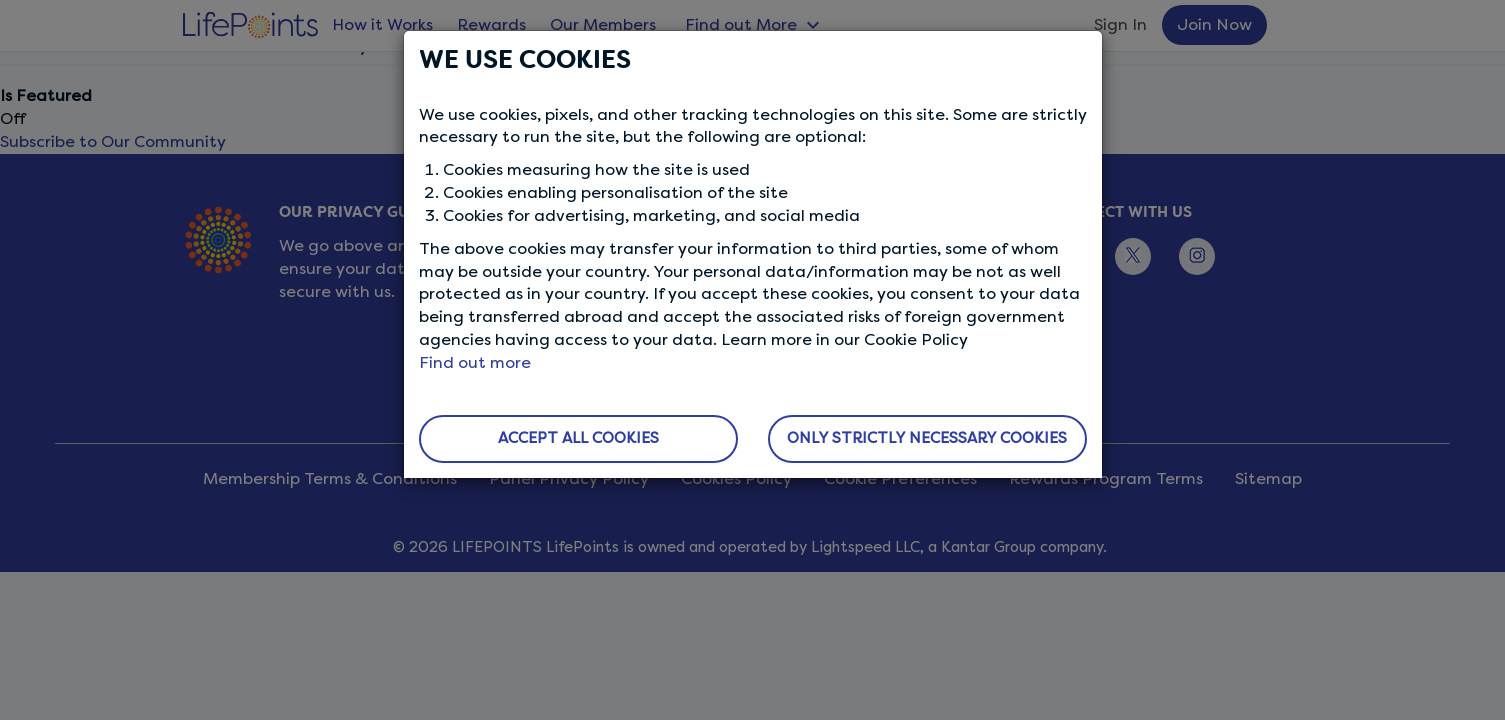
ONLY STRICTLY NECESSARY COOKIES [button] (927, 438)
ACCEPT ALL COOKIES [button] (578, 438)
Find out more (475, 362)
